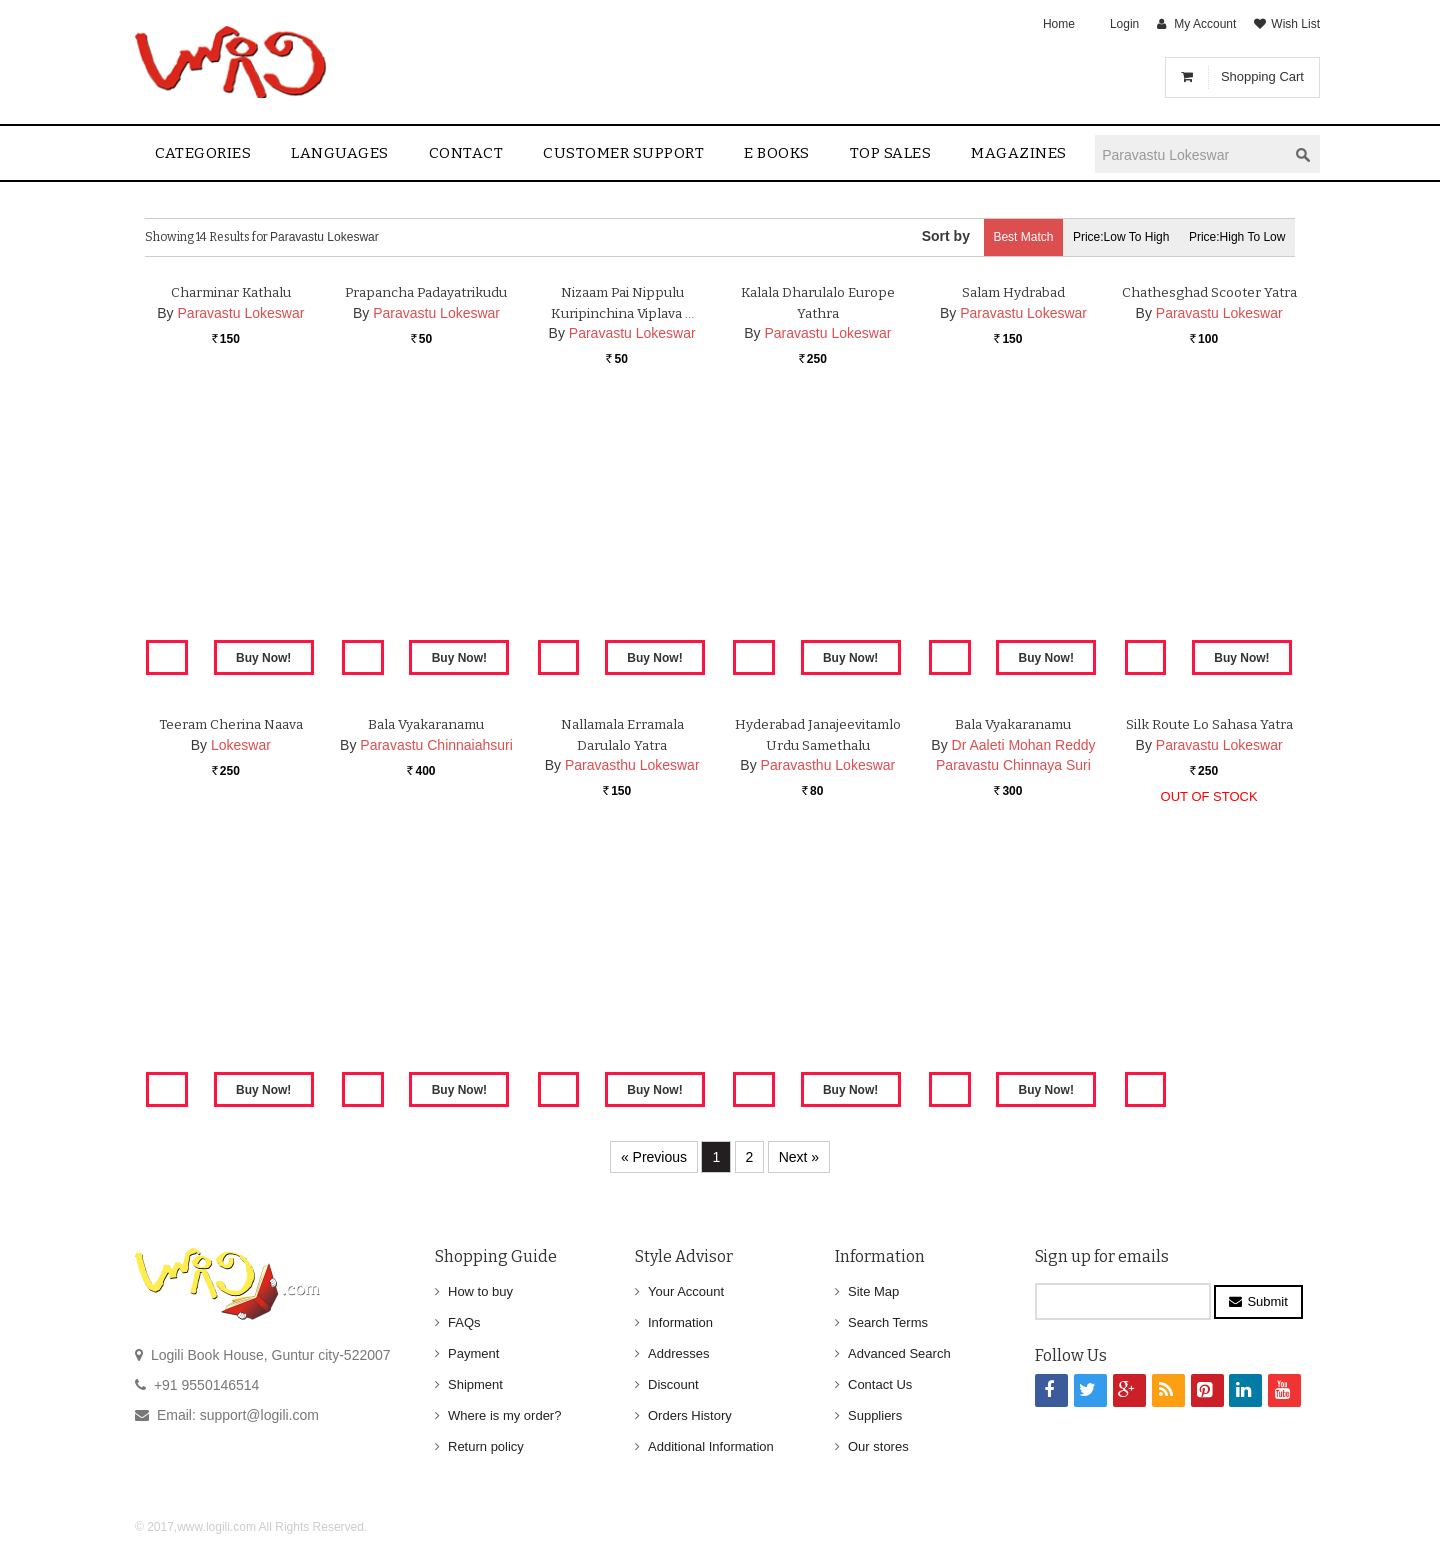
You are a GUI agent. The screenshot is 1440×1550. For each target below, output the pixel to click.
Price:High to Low (1232, 237)
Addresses (678, 1353)
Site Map (873, 1291)
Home (1059, 24)
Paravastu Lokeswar (241, 546)
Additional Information (711, 1446)
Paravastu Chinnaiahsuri (436, 978)
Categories (203, 153)
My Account (1205, 24)
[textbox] (1191, 154)
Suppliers (875, 1415)
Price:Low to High (1105, 237)
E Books (777, 153)
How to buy (480, 1291)
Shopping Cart (1262, 76)
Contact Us (880, 1384)
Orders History (690, 1415)
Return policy (486, 1446)
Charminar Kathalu (231, 525)
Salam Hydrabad (1013, 525)
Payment (473, 1353)
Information (680, 1322)
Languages (340, 153)
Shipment (475, 1384)
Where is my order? (504, 1415)
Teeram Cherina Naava (231, 957)
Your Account (686, 1291)
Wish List (1295, 24)
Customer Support (623, 153)
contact (466, 153)
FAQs (464, 1322)
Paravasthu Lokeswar (632, 999)
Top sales (891, 153)
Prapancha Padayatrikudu (426, 525)
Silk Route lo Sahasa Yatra (1209, 957)
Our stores (878, 1446)
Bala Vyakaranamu (426, 957)
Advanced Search (899, 1353)
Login (1124, 24)
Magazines (1019, 153)
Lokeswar (241, 978)
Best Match (996, 237)
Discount (673, 1384)
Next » (799, 1157)
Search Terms (888, 1322)
